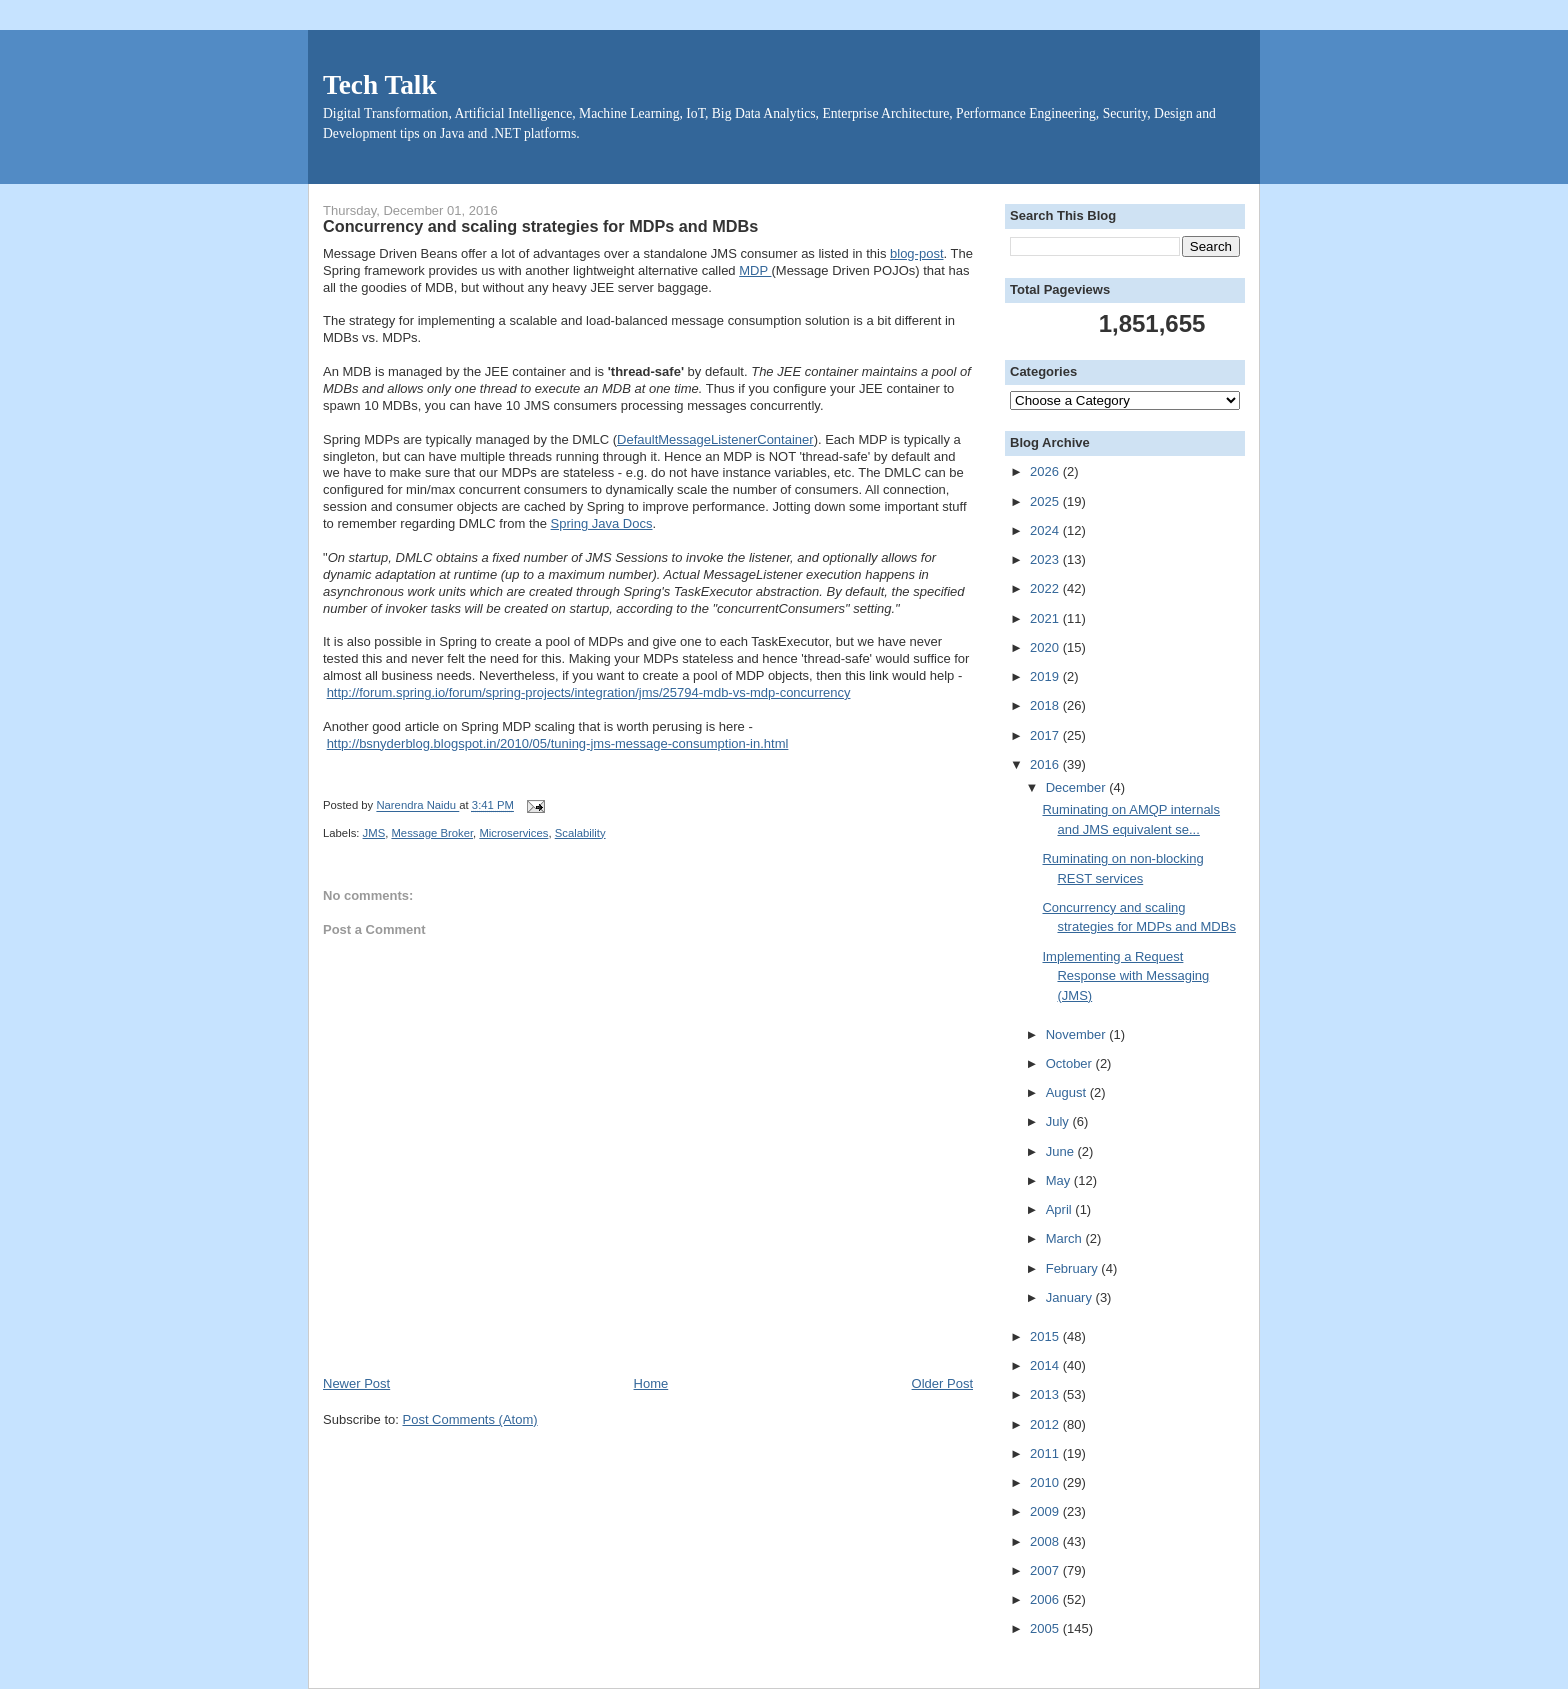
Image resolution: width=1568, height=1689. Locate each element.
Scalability (580, 833)
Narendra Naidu (417, 806)
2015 (1046, 1336)
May (1060, 1180)
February (1074, 1268)
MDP (755, 270)
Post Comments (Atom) (470, 1419)
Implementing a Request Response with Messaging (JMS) (1125, 976)
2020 (1046, 647)
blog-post (916, 253)
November (1078, 1034)
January (1071, 1297)
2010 (1046, 1482)
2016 (1046, 764)
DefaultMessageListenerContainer (715, 439)
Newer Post (356, 1383)
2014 (1046, 1365)
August (1068, 1092)
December (1078, 787)
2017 (1046, 735)
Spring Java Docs (602, 523)
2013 (1046, 1394)
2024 (1046, 530)
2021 (1046, 618)
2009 (1046, 1511)
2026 (1046, 471)
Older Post (942, 1383)
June (1062, 1151)
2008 (1046, 1541)
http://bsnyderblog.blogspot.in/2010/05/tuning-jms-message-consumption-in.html (558, 743)
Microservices (513, 833)
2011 (1046, 1453)
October (1071, 1063)
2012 (1046, 1424)
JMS (374, 833)
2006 (1046, 1599)
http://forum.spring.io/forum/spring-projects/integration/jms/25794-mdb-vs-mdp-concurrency (589, 692)
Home (651, 1383)
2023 (1046, 559)
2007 (1046, 1570)
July (1059, 1121)
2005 (1046, 1628)
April (1061, 1209)
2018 (1046, 705)
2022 (1046, 588)
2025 (1046, 501)
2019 (1046, 676)
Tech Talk (380, 85)
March (1066, 1238)
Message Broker (432, 833)
